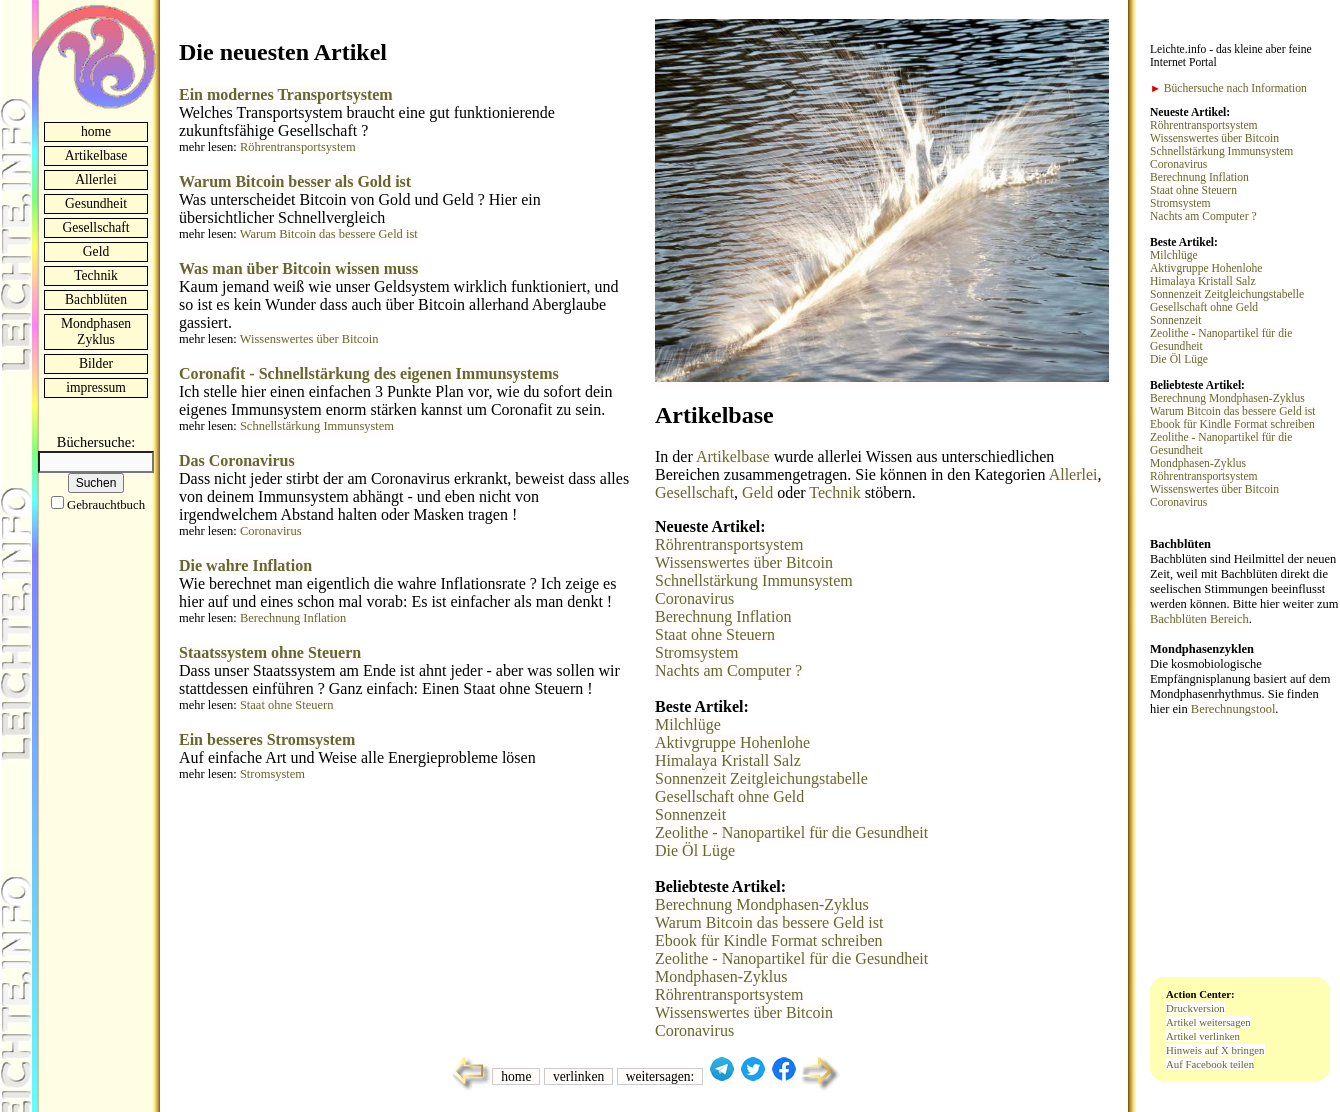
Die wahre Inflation (245, 565)
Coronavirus (271, 531)
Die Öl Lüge (695, 850)
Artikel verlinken (1203, 1036)
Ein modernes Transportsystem (286, 94)
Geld (96, 251)
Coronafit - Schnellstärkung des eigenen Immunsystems (369, 373)
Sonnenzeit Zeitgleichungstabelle (761, 778)
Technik (96, 275)
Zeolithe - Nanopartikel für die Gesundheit (791, 832)
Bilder (96, 363)
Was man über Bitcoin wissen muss (298, 268)
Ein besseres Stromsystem (267, 739)
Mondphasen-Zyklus (721, 976)
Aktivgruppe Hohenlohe (732, 742)
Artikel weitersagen (1208, 1022)
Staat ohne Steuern (287, 705)
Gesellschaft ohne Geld (729, 796)
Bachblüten (96, 299)
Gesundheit (96, 203)
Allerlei (96, 179)
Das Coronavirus (237, 460)
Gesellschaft (95, 227)
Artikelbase (96, 155)
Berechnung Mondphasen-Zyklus (762, 904)
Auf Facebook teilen (1210, 1064)
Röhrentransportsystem (298, 147)
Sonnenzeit (690, 814)
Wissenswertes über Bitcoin (309, 339)
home (96, 131)
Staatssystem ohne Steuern (270, 652)
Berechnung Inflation (293, 618)
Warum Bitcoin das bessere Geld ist (329, 234)
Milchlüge (688, 724)
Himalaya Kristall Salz (728, 760)
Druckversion (1195, 1008)
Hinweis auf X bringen (1215, 1050)
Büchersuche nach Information (1228, 88)
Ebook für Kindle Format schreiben (769, 940)
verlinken (578, 1076)
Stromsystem (272, 774)
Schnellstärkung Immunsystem (317, 426)
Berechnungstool (1233, 709)
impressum (96, 387)
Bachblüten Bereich (1199, 619)
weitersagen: (660, 1076)
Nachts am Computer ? (728, 670)
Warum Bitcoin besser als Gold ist (295, 181)
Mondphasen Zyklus (96, 331)
